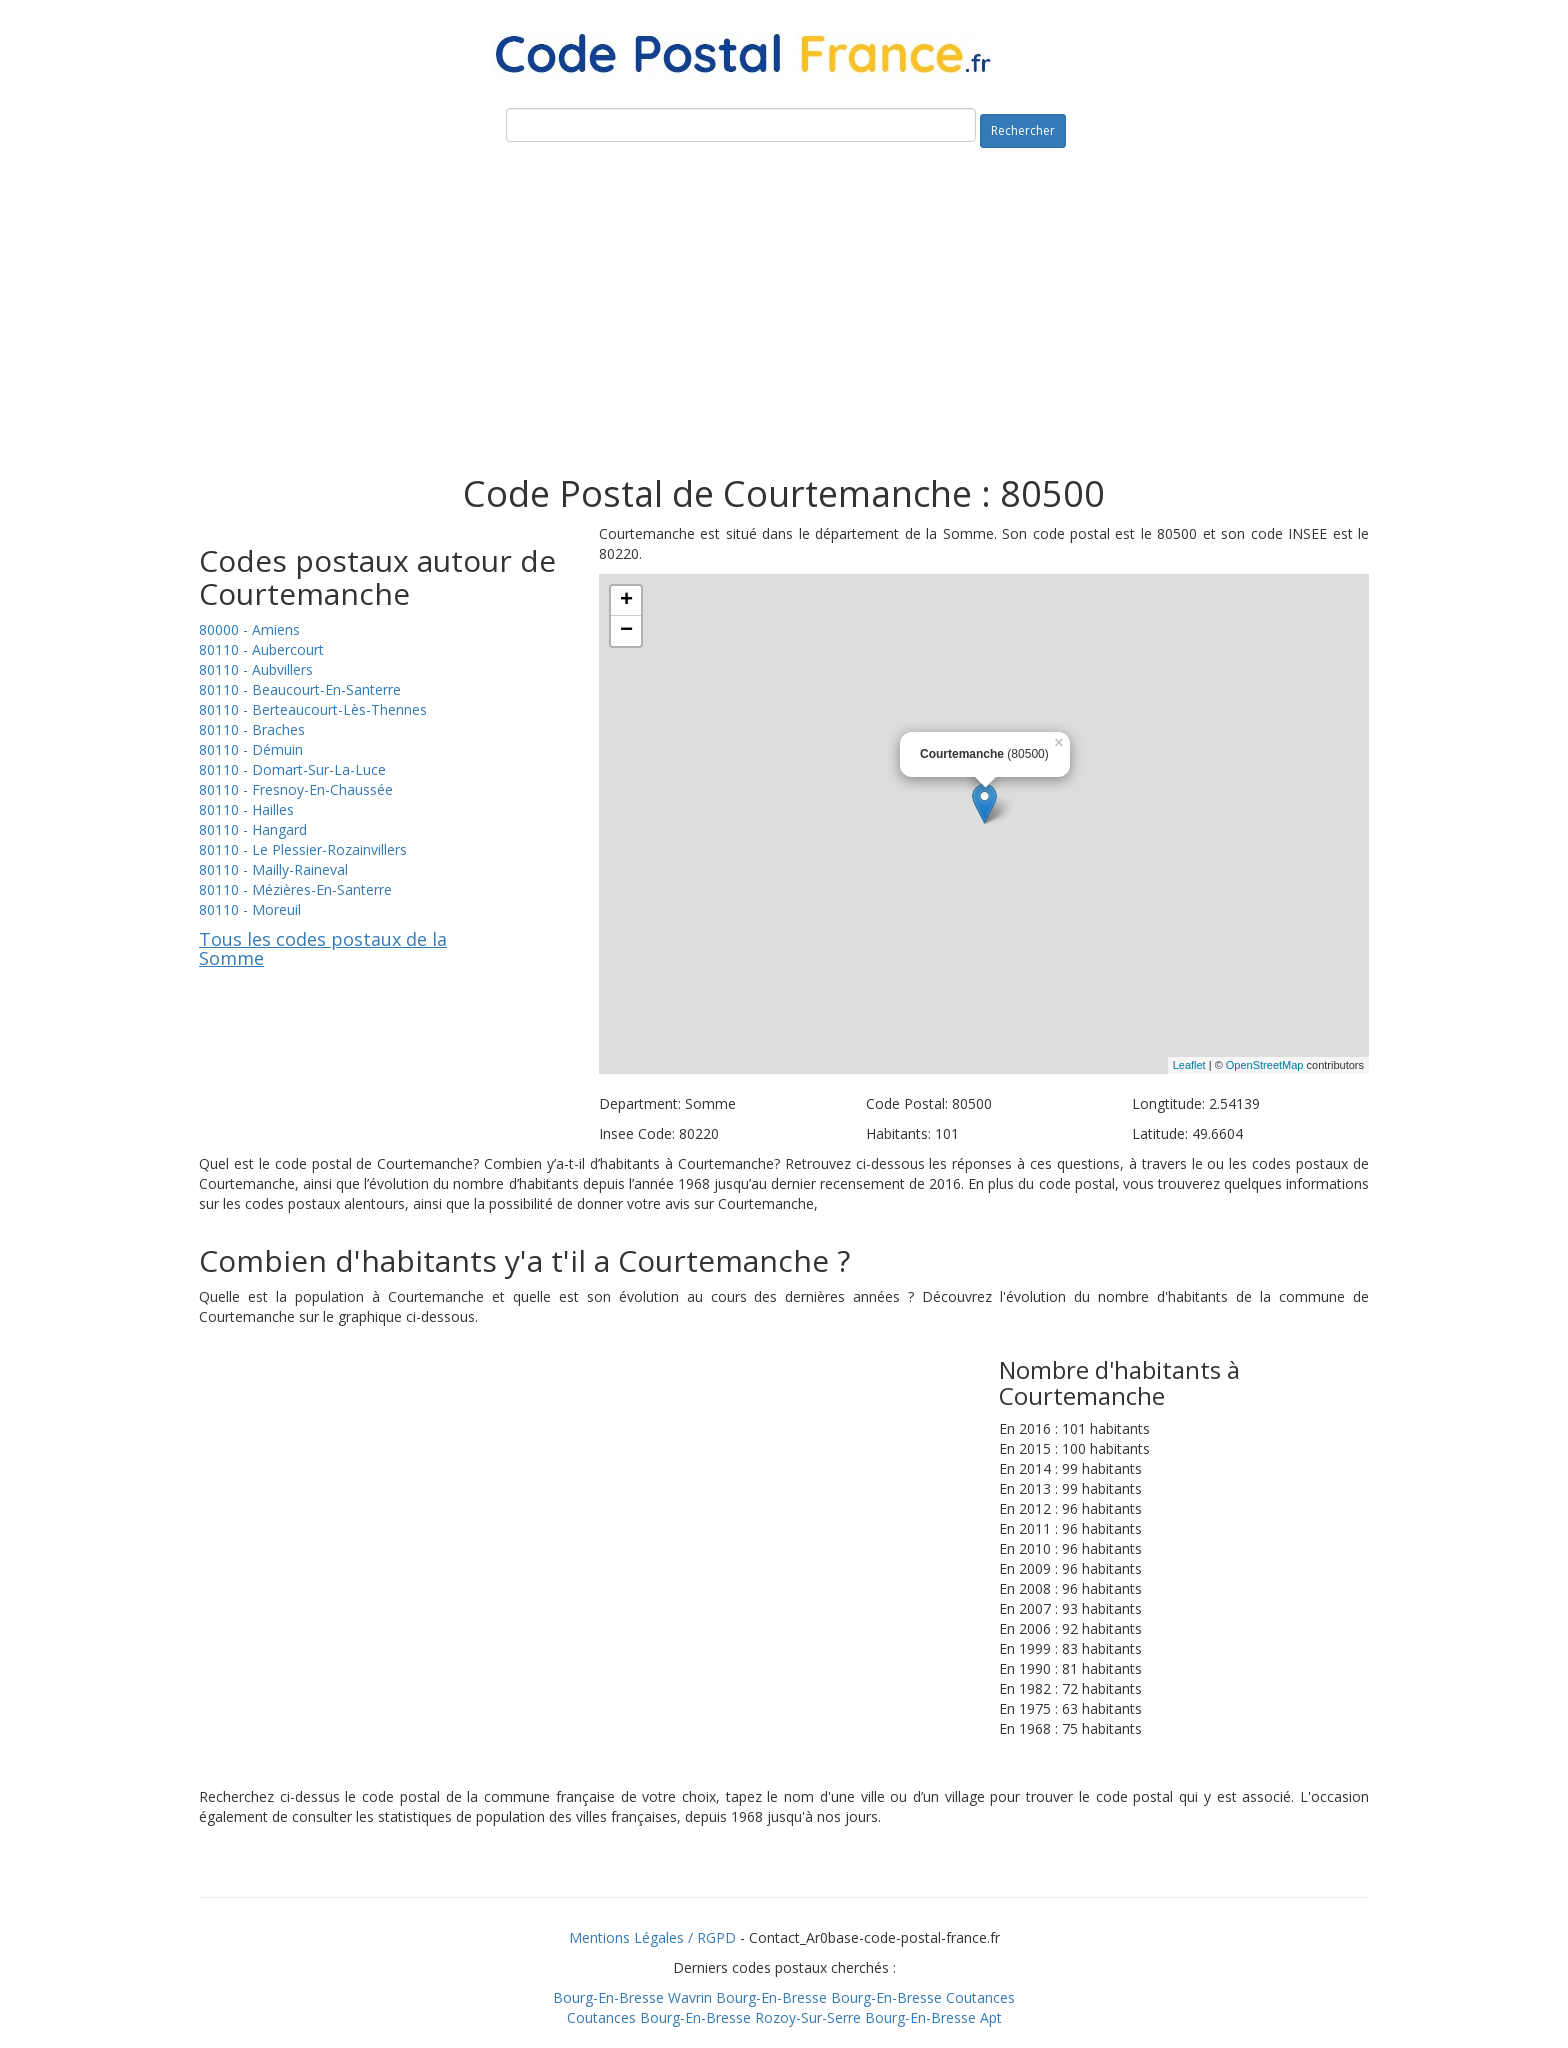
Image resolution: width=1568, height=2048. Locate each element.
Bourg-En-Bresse (608, 1997)
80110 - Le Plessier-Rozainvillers (303, 849)
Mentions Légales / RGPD (652, 1937)
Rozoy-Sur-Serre (808, 2017)
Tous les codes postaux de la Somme (323, 949)
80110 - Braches (252, 729)
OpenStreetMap (1265, 1065)
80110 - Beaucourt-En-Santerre (300, 689)
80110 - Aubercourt (261, 649)
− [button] (626, 631)
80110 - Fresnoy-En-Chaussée (296, 789)
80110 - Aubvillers (256, 669)
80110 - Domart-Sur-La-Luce (292, 769)
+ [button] (626, 601)
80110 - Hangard (253, 829)
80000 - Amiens (249, 629)
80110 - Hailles (246, 809)
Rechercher (1023, 130)
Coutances (980, 1997)
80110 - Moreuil (250, 909)
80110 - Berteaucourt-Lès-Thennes (313, 709)
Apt (991, 2017)
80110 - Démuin (251, 749)
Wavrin (690, 1997)
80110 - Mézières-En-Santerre (295, 889)
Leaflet (1189, 1065)
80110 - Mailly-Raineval (273, 869)
